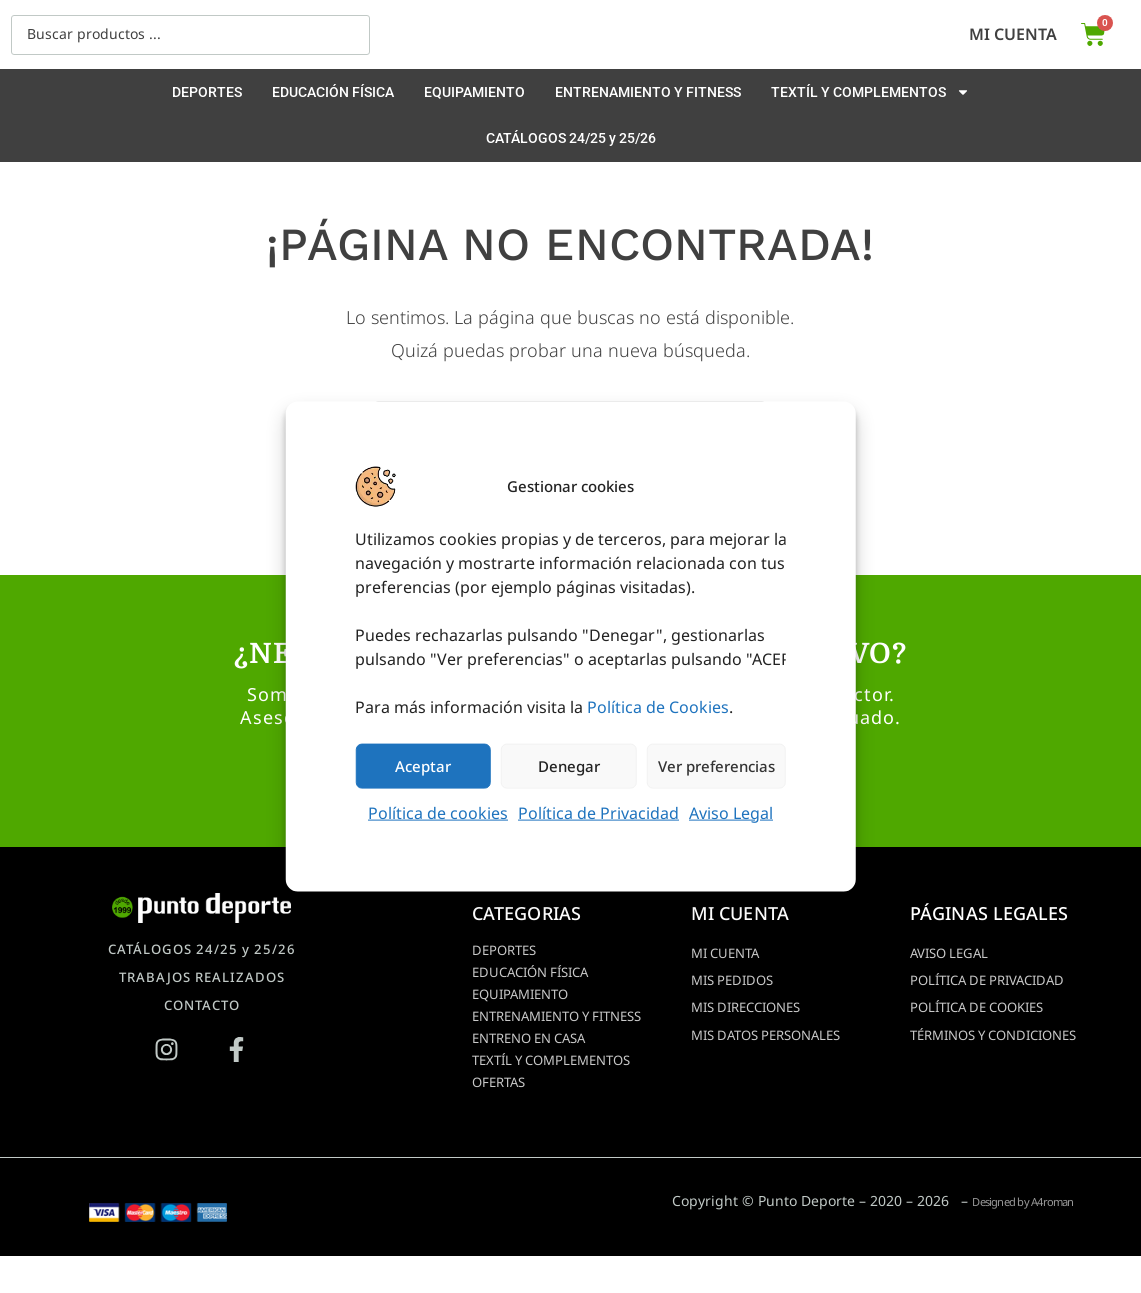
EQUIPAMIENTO (474, 92)
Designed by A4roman (999, 1237)
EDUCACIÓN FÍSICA (333, 92)
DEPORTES (207, 92)
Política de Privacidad (598, 812)
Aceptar (423, 766)
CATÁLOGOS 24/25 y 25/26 (571, 138)
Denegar (569, 766)
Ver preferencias (716, 766)
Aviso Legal (731, 812)
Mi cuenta (1013, 34)
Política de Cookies (658, 706)
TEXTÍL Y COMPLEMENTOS (870, 92)
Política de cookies (438, 812)
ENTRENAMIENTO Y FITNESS (648, 92)
